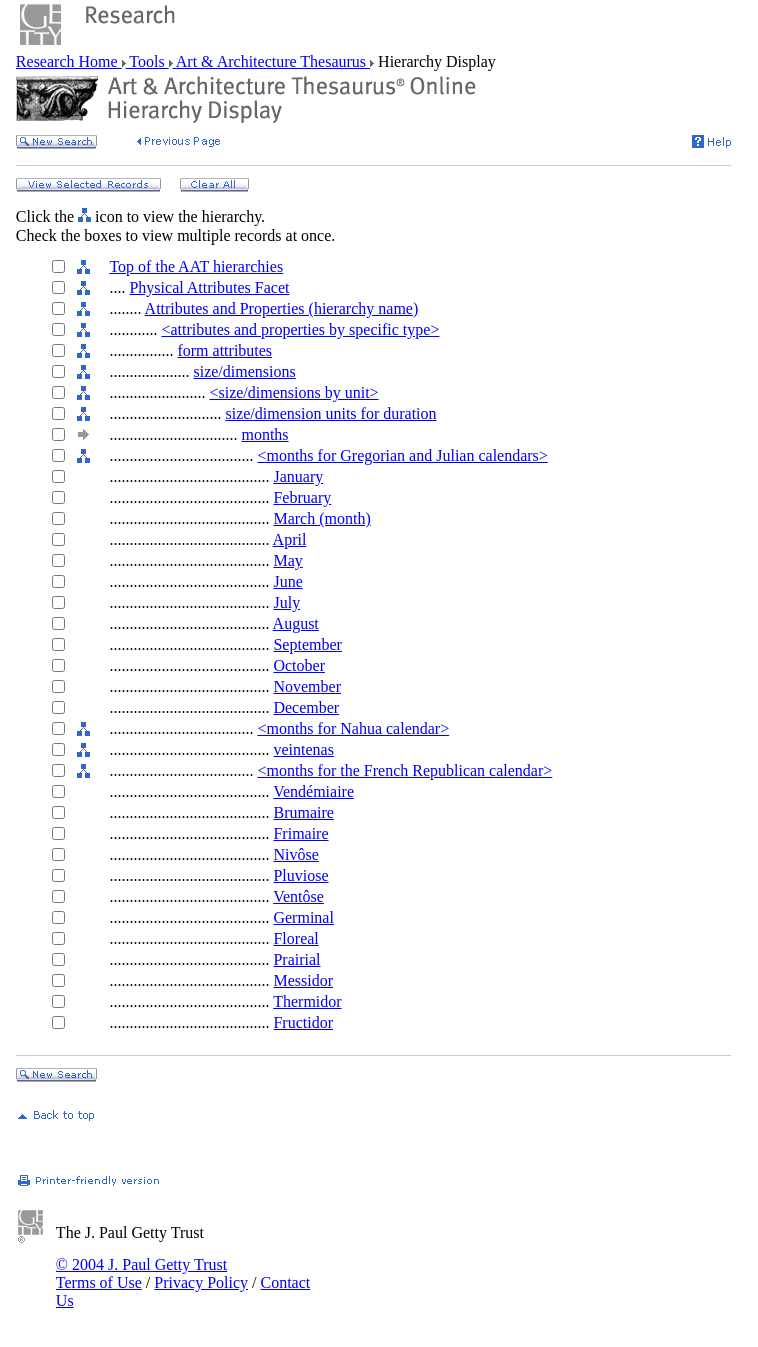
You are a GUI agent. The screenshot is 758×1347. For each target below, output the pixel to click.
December (306, 707)
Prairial (296, 959)
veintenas (303, 749)
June (287, 581)
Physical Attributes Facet (209, 287)
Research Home (69, 61)
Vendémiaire (313, 791)
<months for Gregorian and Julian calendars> (402, 455)
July (286, 602)
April (290, 539)
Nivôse (295, 854)
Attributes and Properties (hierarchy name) (282, 308)
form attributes (224, 350)
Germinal (303, 917)
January (298, 476)
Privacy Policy (201, 1282)
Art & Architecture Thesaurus (271, 61)
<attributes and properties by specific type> (300, 329)
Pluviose (300, 875)
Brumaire (303, 812)
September (307, 644)
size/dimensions (244, 371)
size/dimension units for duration (330, 413)
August (296, 623)
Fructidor (303, 1022)
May (287, 560)
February (302, 497)
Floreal (295, 938)
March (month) (321, 518)
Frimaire (300, 833)
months (264, 434)
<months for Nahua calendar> (353, 728)
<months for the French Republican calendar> (404, 770)
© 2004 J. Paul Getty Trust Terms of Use (141, 1273)
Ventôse (298, 896)
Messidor (303, 980)
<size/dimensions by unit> (293, 392)
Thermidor (307, 1001)
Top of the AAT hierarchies (196, 266)
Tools (147, 61)
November (307, 686)
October (299, 665)
